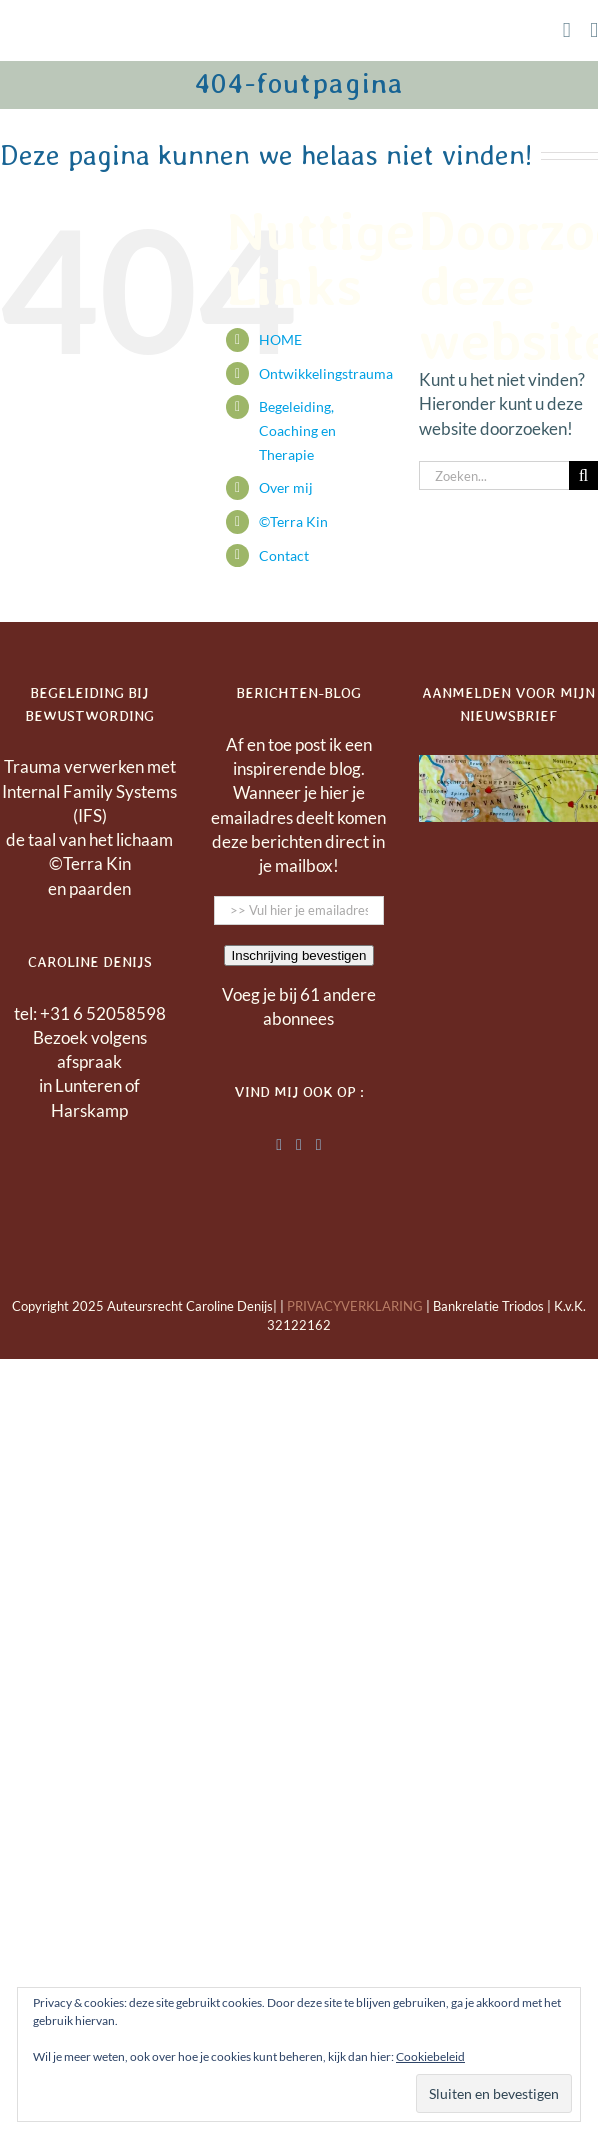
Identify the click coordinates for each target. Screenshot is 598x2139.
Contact (284, 555)
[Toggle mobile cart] (567, 30)
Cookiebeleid (430, 2056)
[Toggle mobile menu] (594, 30)
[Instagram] (319, 1145)
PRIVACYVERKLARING (355, 1306)
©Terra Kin (293, 521)
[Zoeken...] (494, 475)
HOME (280, 339)
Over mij (286, 487)
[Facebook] (299, 1145)
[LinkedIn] (279, 1145)
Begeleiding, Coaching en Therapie (297, 430)
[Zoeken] (583, 475)
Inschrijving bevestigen (299, 955)
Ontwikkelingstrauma (326, 373)
